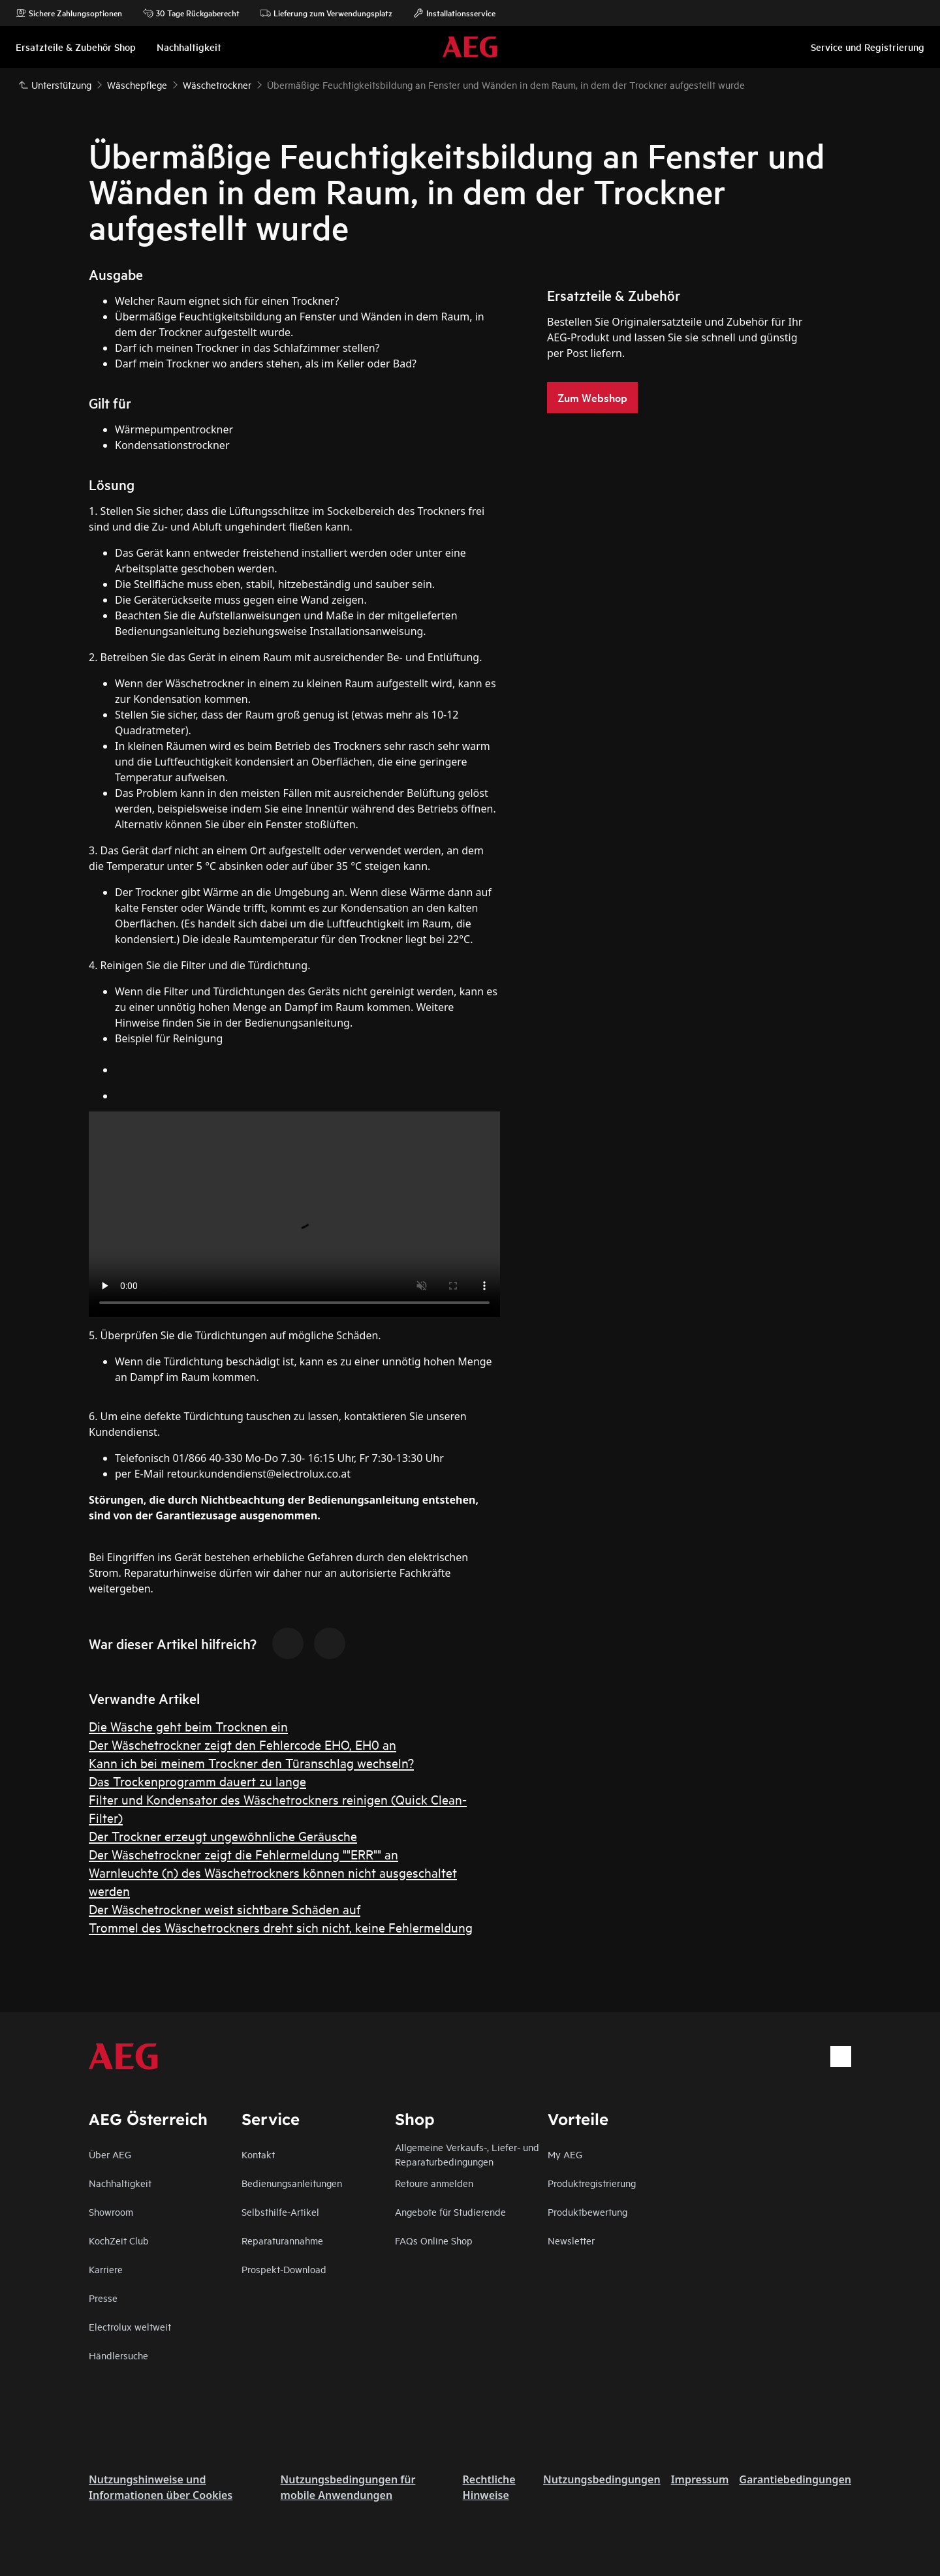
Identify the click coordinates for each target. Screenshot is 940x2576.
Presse (103, 2297)
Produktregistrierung (592, 2183)
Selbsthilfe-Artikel (280, 2211)
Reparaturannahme (282, 2240)
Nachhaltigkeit (120, 2183)
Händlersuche (118, 2355)
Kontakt (258, 2154)
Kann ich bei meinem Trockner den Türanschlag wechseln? (251, 1762)
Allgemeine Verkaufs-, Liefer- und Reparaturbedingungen (467, 2154)
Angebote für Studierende (450, 2211)
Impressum (700, 2479)
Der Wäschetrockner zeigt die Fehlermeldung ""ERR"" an (243, 1854)
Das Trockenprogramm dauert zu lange (197, 1781)
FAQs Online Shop (434, 2240)
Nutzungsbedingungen (602, 2479)
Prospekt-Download (284, 2269)
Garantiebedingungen (795, 2479)
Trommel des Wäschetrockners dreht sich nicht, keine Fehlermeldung (281, 1927)
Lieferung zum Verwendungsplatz (326, 13)
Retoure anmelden (434, 2183)
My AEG (565, 2154)
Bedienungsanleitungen (292, 2183)
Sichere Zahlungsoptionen (69, 13)
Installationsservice (454, 13)
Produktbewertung (587, 2211)
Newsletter (571, 2240)
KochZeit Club (119, 2240)
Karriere (106, 2269)
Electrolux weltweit (130, 2326)
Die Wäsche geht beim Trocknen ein (188, 1726)
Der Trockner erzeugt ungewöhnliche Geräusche (223, 1835)
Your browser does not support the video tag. (294, 1214)
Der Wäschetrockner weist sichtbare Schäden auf (224, 1909)
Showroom (111, 2211)
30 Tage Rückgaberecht (191, 13)
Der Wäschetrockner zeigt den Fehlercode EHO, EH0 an (242, 1744)
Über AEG (110, 2154)
